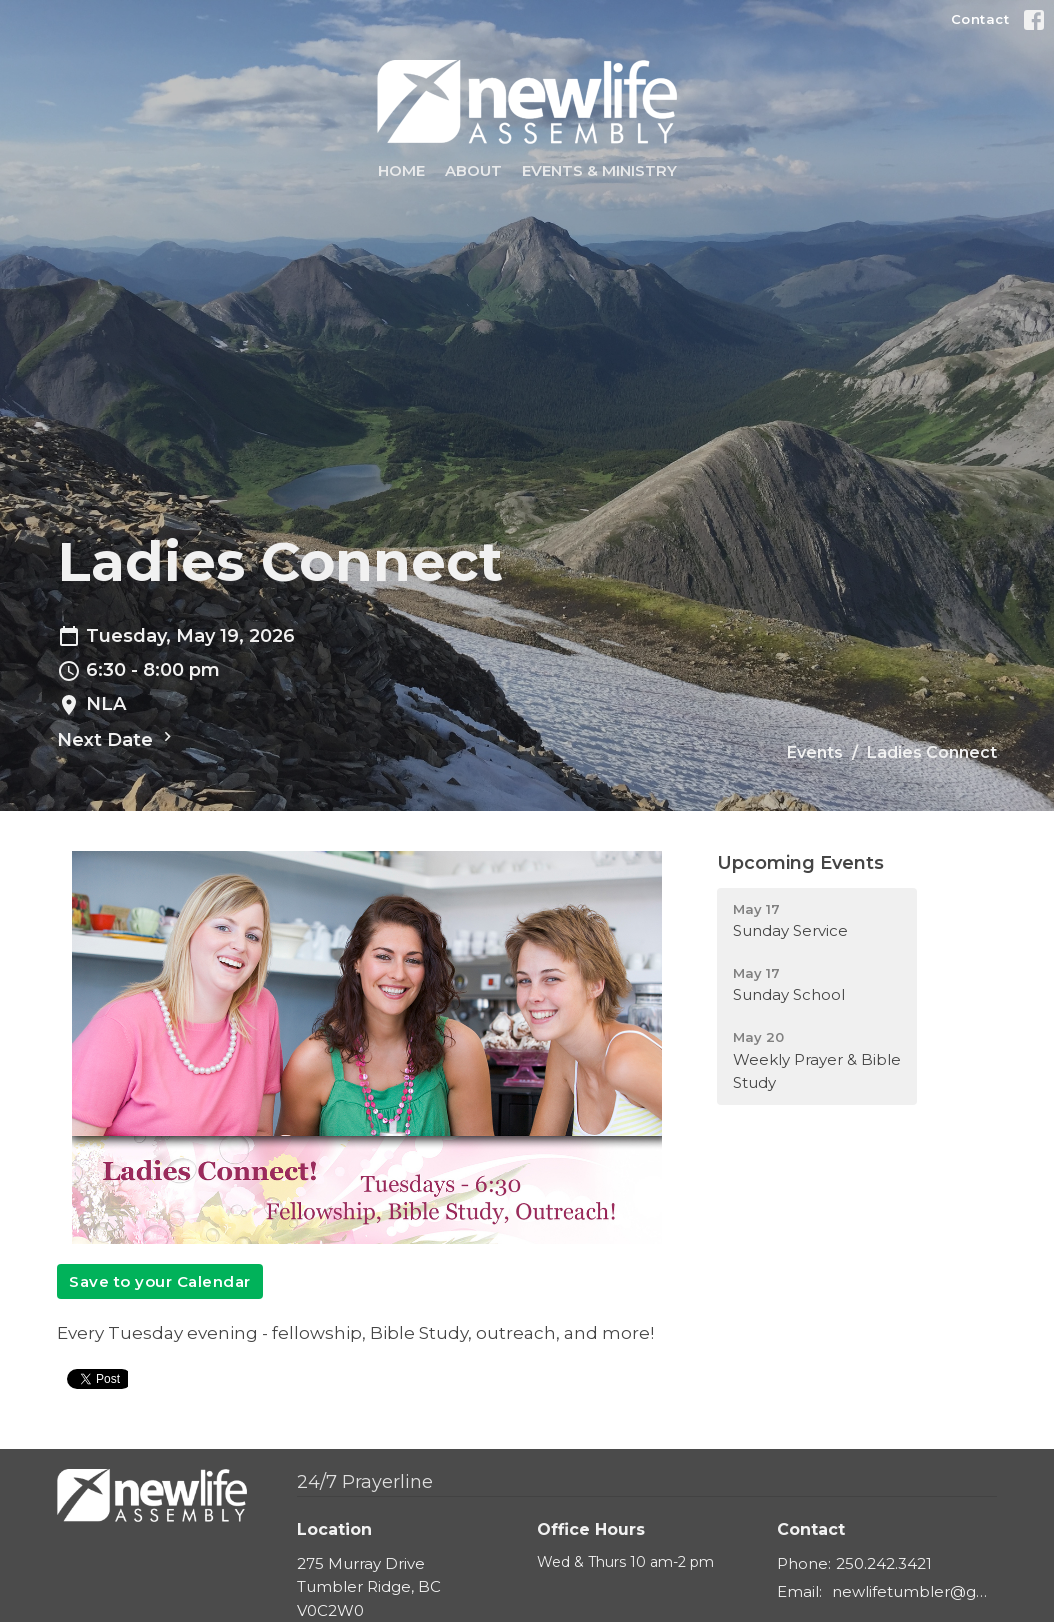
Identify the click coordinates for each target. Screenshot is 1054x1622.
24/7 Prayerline (365, 1482)
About (473, 170)
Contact (980, 19)
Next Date (117, 739)
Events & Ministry (599, 170)
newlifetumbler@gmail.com (914, 1591)
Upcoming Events (800, 863)
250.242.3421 (884, 1563)
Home (401, 170)
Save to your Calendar (160, 1281)
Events (815, 752)
